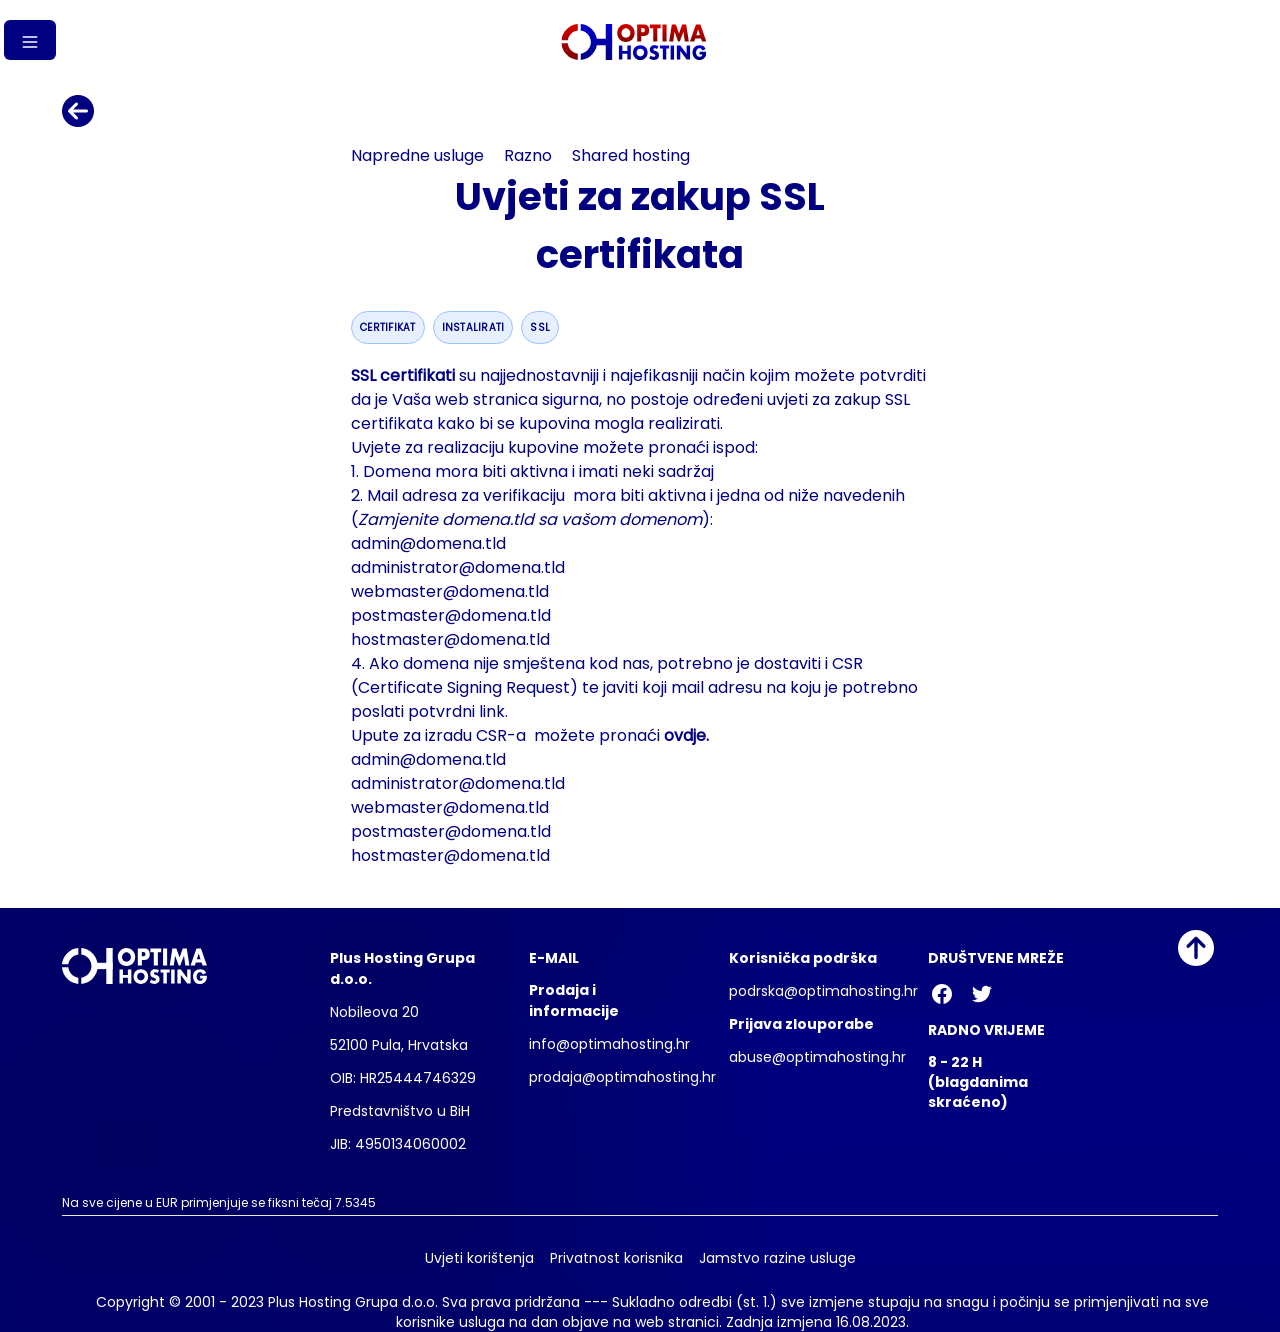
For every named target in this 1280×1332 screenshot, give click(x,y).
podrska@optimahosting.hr (823, 991)
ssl (540, 327)
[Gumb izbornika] (30, 40)
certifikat (388, 327)
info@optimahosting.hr (609, 1044)
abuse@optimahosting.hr (817, 1057)
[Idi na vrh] (1196, 948)
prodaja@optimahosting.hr (622, 1077)
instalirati (473, 327)
